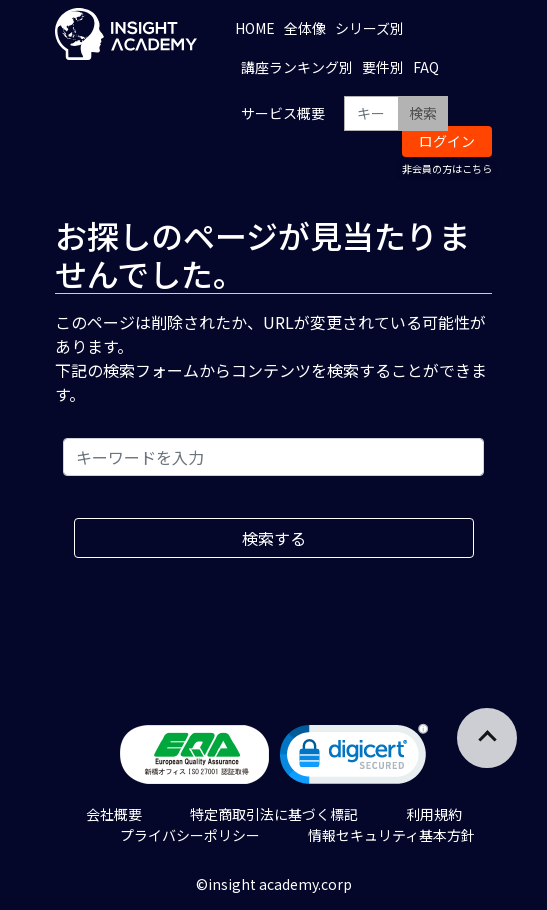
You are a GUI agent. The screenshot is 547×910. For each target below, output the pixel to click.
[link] (354, 758)
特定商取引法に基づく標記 (274, 814)
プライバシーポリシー (190, 835)
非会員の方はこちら (447, 168)
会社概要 (114, 814)
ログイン (447, 141)
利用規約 (434, 814)
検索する (274, 538)
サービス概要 (283, 113)
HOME (255, 28)
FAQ (426, 67)
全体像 (305, 28)
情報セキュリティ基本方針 (391, 835)
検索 (423, 113)
